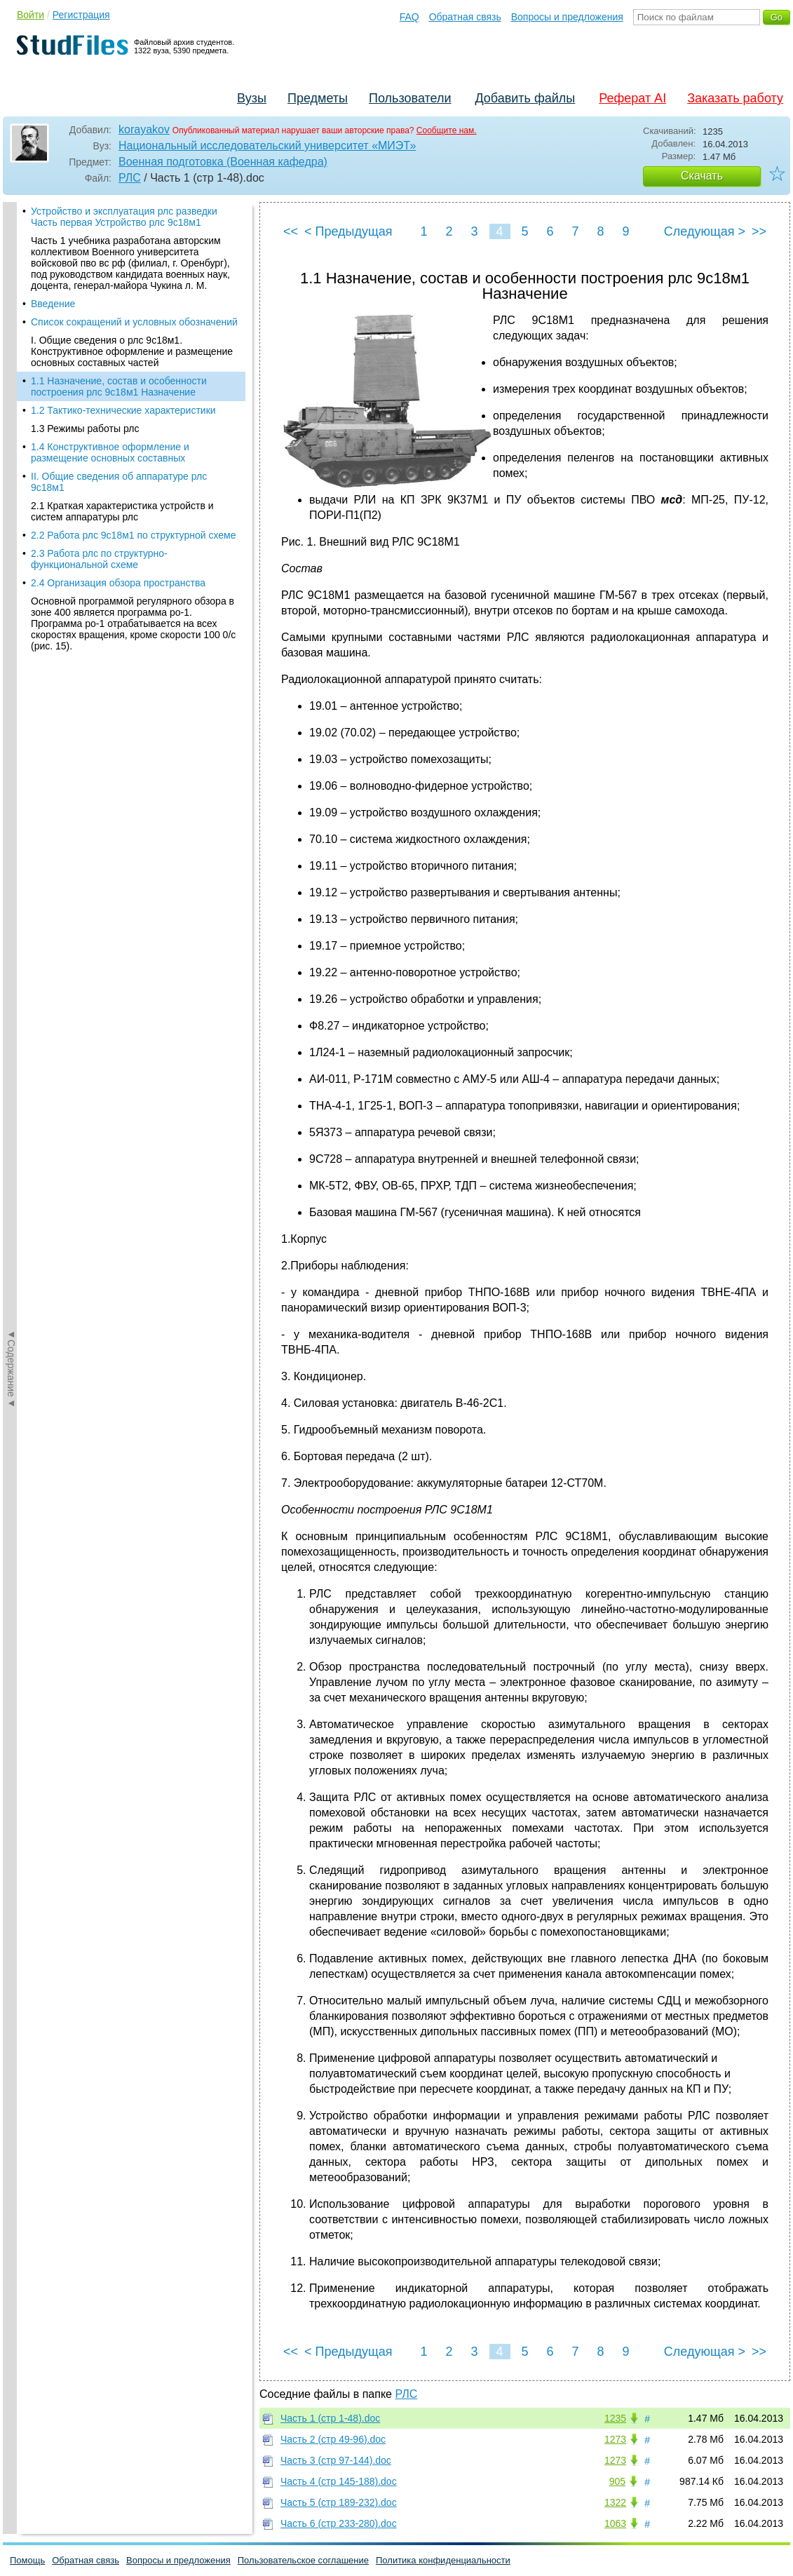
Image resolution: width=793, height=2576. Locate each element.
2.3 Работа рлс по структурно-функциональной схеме (99, 559)
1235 (615, 2418)
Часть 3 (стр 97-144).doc (335, 2460)
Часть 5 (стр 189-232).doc (338, 2502)
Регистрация (81, 14)
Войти (30, 14)
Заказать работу (735, 98)
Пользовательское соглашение (303, 2560)
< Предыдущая (348, 231)
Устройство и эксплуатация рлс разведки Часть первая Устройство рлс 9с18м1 (124, 216)
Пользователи (410, 98)
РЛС (129, 178)
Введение (53, 303)
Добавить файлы (525, 98)
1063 (615, 2523)
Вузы (251, 98)
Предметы (317, 98)
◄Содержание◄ (11, 447)
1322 (615, 2502)
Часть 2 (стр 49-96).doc (333, 2439)
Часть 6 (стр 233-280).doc (338, 2523)
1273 (615, 2439)
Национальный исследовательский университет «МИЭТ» (267, 145)
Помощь (27, 2560)
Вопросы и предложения (567, 16)
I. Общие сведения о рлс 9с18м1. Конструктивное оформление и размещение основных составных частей (132, 351)
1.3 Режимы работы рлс (85, 428)
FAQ (409, 16)
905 (617, 2481)
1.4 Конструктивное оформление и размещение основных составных (110, 452)
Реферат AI (632, 98)
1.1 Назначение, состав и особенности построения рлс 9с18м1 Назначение (119, 386)
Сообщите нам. (446, 130)
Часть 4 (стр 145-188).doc (338, 2481)
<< (290, 231)
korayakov (144, 129)
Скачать (702, 176)
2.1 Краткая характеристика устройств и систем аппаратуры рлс (122, 511)
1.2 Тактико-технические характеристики (123, 410)
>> (759, 231)
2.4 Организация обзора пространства (118, 582)
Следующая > (704, 231)
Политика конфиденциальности (443, 2560)
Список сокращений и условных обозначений (134, 322)
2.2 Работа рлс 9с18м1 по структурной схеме (133, 535)
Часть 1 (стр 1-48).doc (330, 2418)
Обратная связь (465, 16)
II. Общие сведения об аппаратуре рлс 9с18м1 (119, 482)
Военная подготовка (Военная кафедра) (222, 162)
